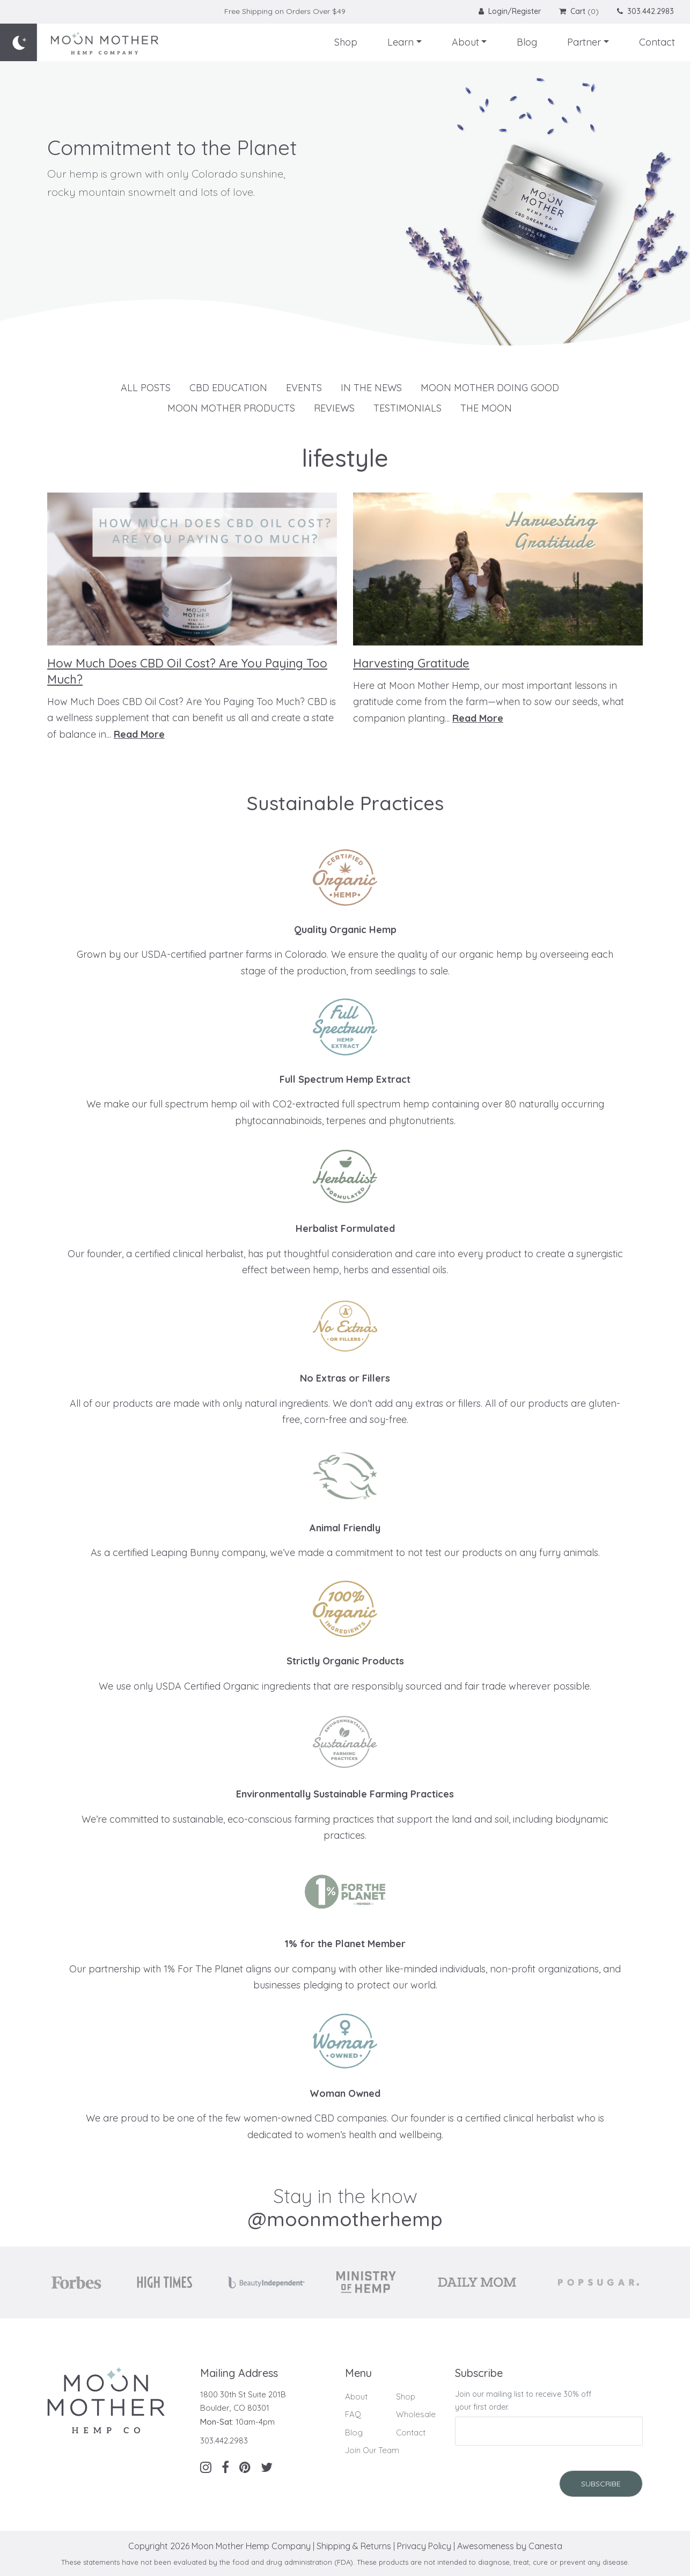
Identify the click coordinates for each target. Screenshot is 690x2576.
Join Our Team (372, 2450)
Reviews (334, 408)
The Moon (486, 408)
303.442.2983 (645, 11)
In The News (371, 387)
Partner (584, 42)
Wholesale (416, 2414)
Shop (345, 42)
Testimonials (407, 408)
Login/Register (511, 11)
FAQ (353, 2414)
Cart (572, 11)
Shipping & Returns (354, 2546)
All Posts (146, 387)
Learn (400, 42)
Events (304, 387)
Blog (527, 42)
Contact (657, 42)
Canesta (545, 2546)
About (465, 42)
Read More (139, 734)
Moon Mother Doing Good (490, 387)
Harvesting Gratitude (411, 663)
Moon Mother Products (231, 408)
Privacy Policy (424, 2546)
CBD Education (228, 387)
